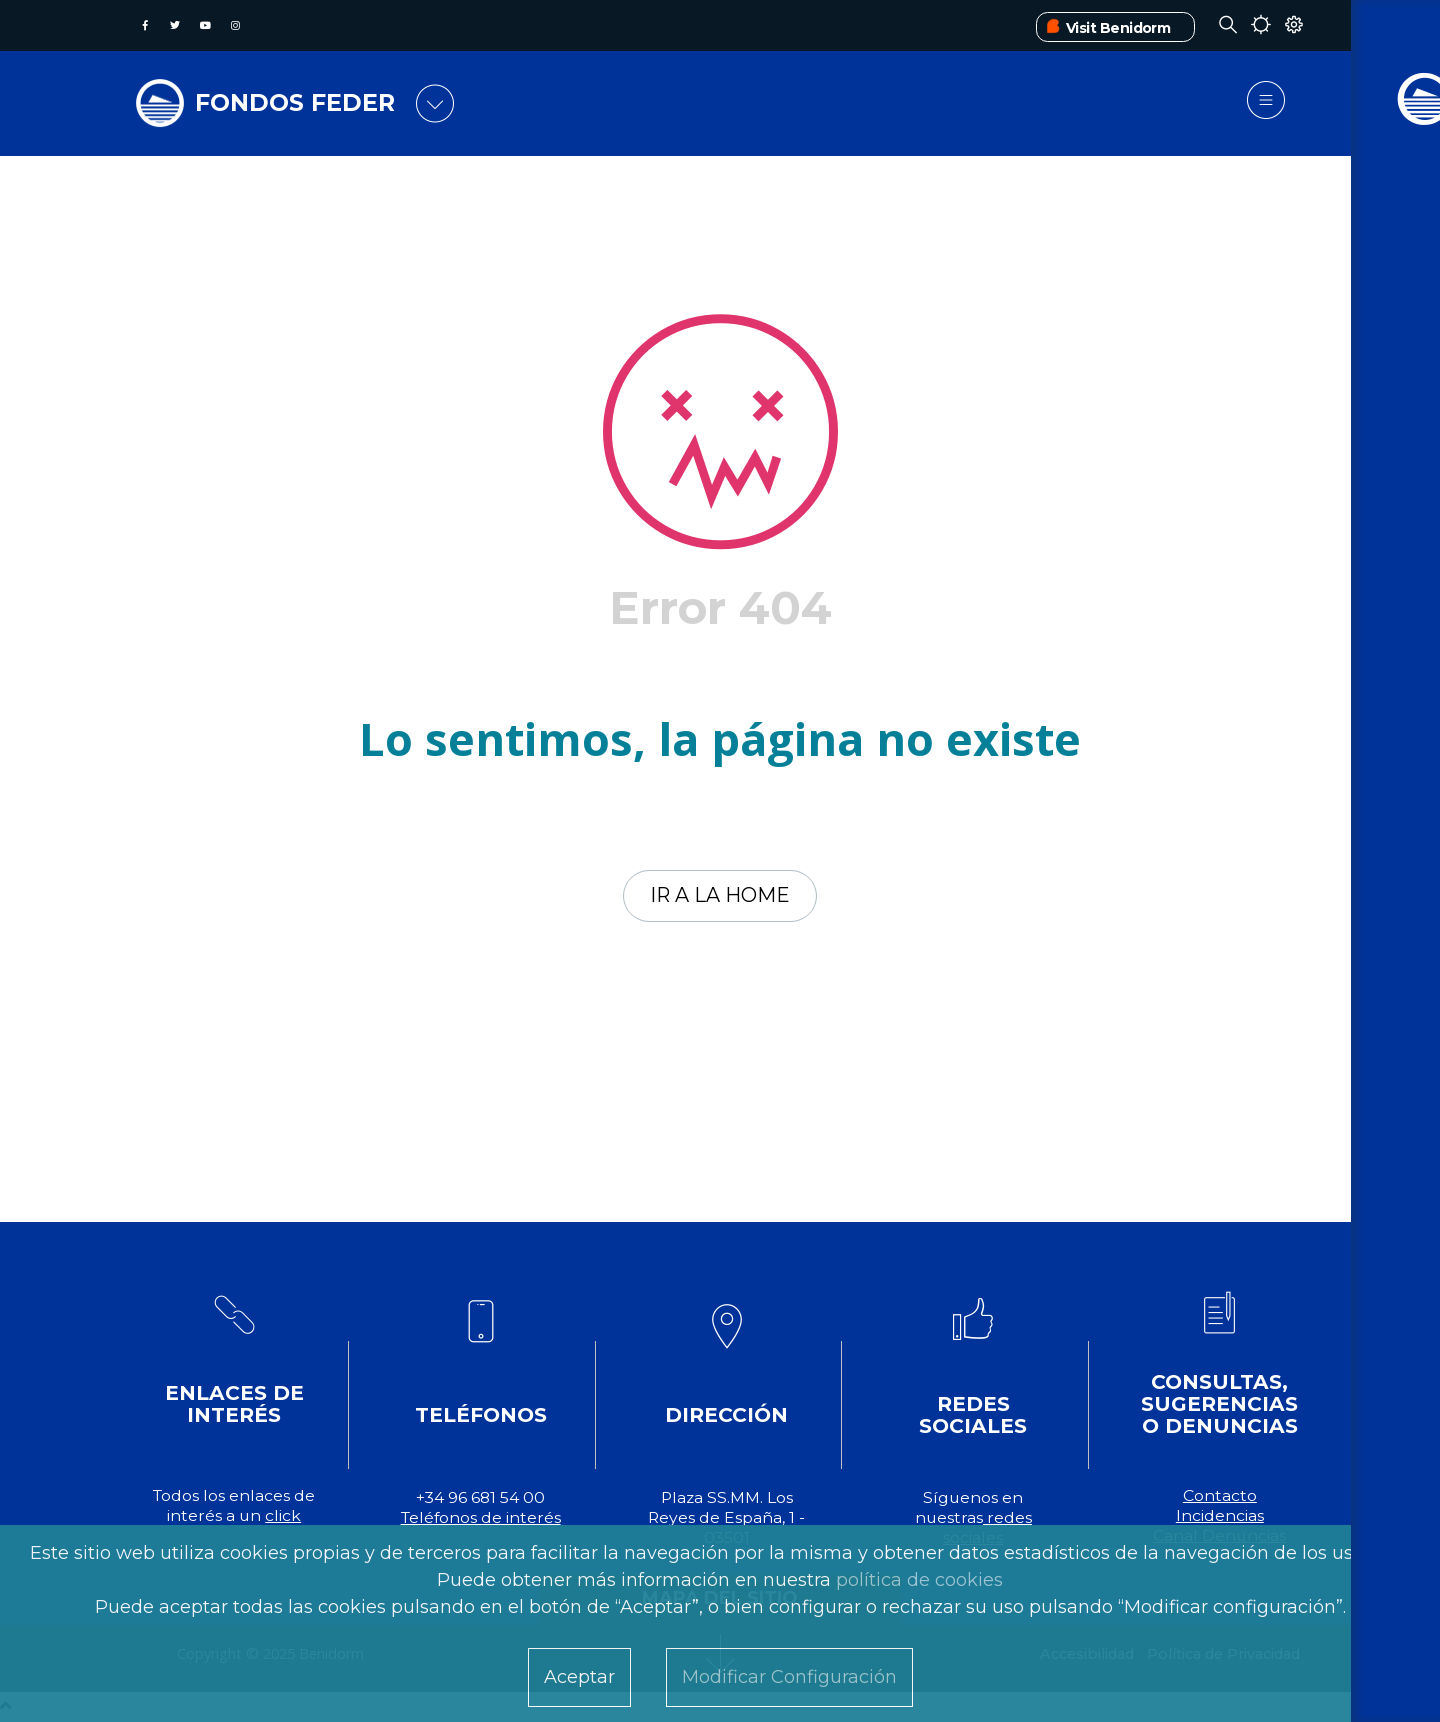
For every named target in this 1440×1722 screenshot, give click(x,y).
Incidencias (1220, 1517)
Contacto (1220, 1497)
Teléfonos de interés (481, 1518)
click (283, 1517)
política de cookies (919, 1580)
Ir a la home (720, 896)
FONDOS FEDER (299, 102)
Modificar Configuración (789, 1677)
